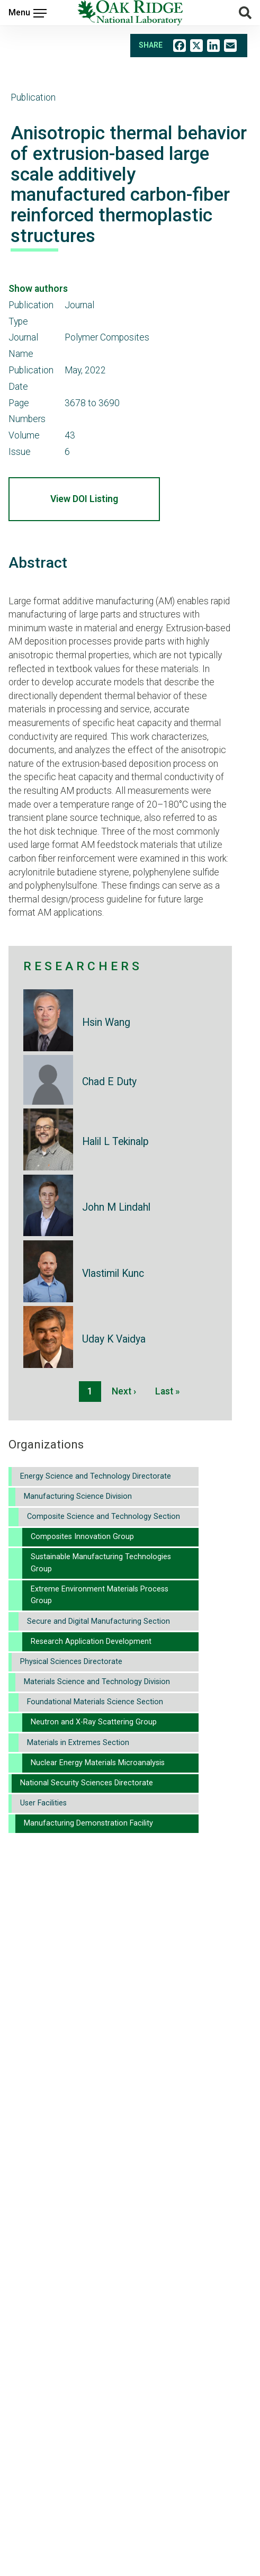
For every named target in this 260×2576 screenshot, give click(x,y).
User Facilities (43, 1803)
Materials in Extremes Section (78, 1742)
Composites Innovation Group (82, 1536)
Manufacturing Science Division (78, 1496)
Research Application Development (91, 1641)
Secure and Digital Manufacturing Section (98, 1621)
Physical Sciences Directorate (71, 1661)
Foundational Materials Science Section (95, 1701)
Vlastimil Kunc (113, 1273)
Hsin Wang (106, 1022)
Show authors (38, 288)
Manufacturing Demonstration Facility (88, 1823)
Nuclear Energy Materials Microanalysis (98, 1762)
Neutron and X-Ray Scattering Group (94, 1722)
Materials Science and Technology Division (97, 1681)
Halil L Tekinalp (115, 1141)
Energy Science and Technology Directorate (95, 1476)
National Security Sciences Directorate (86, 1782)
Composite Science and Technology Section (103, 1516)
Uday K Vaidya (114, 1339)
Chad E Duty (109, 1082)
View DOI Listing (84, 499)
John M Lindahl (116, 1207)
